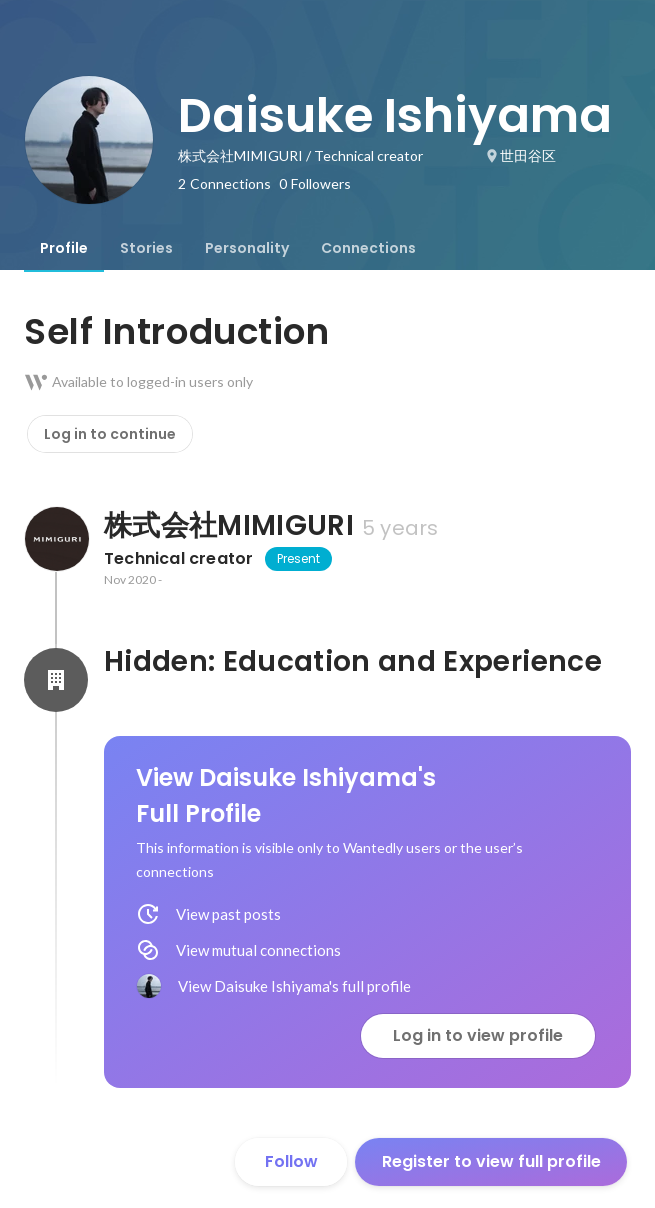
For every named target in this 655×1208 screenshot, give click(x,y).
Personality (247, 248)
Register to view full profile (491, 1161)
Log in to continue (110, 434)
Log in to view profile (478, 1035)
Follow (291, 1161)
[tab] (64, 248)
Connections (368, 248)
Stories (146, 248)
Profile (64, 248)
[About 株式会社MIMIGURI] (56, 539)
